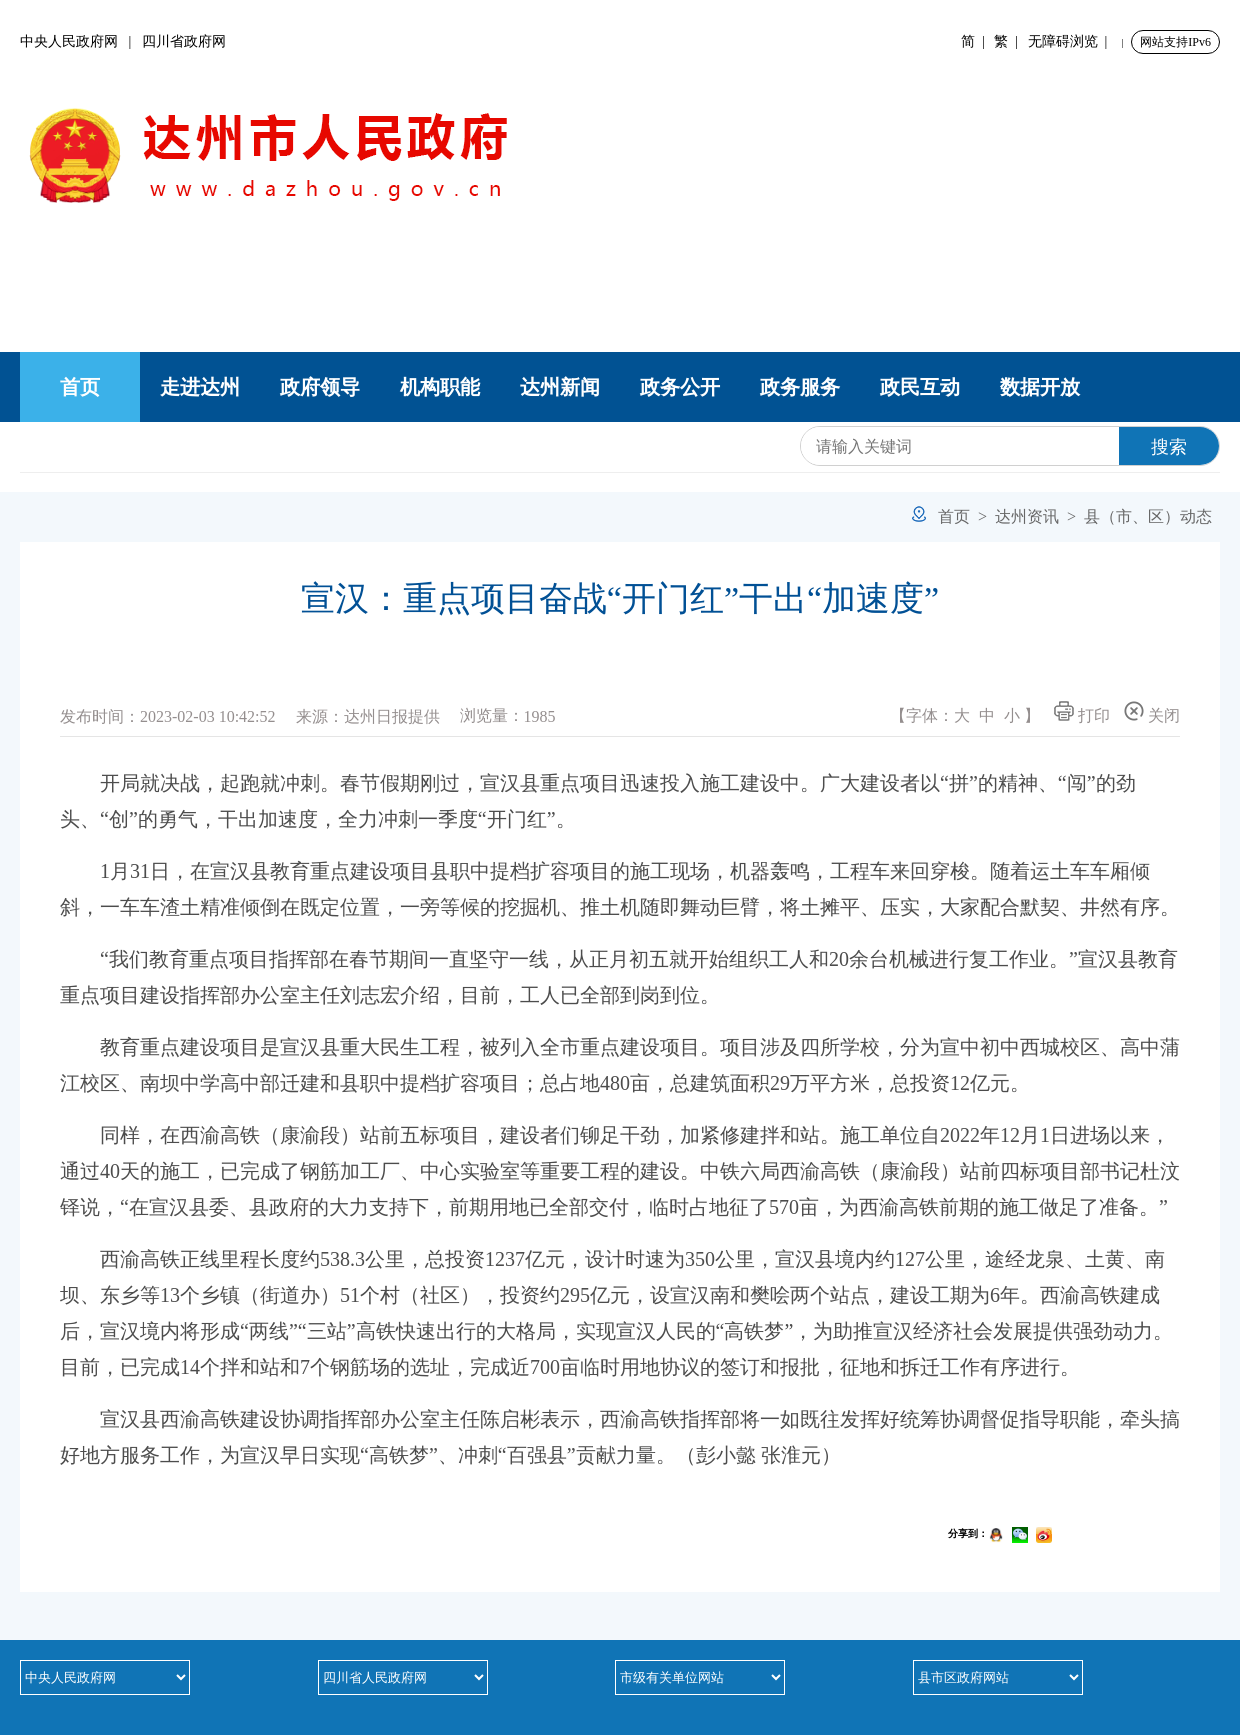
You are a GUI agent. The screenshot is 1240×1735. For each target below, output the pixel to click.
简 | (976, 41)
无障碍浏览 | (1071, 41)
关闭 (1152, 712)
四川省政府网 (184, 41)
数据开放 (1040, 387)
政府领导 (320, 387)
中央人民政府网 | (81, 41)
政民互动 (920, 387)
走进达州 (200, 387)
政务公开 (680, 387)
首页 (80, 387)
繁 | (1009, 41)
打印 (1082, 712)
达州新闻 (560, 387)
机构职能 (440, 387)
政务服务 (800, 387)
